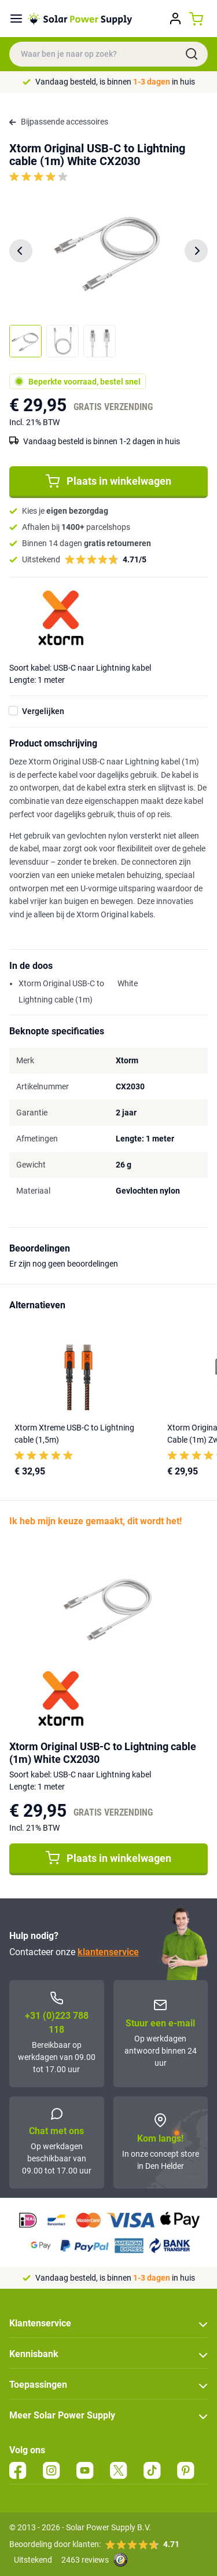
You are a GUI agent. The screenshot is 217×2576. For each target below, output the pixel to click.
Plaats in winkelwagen (108, 481)
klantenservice (108, 1951)
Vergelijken (43, 711)
